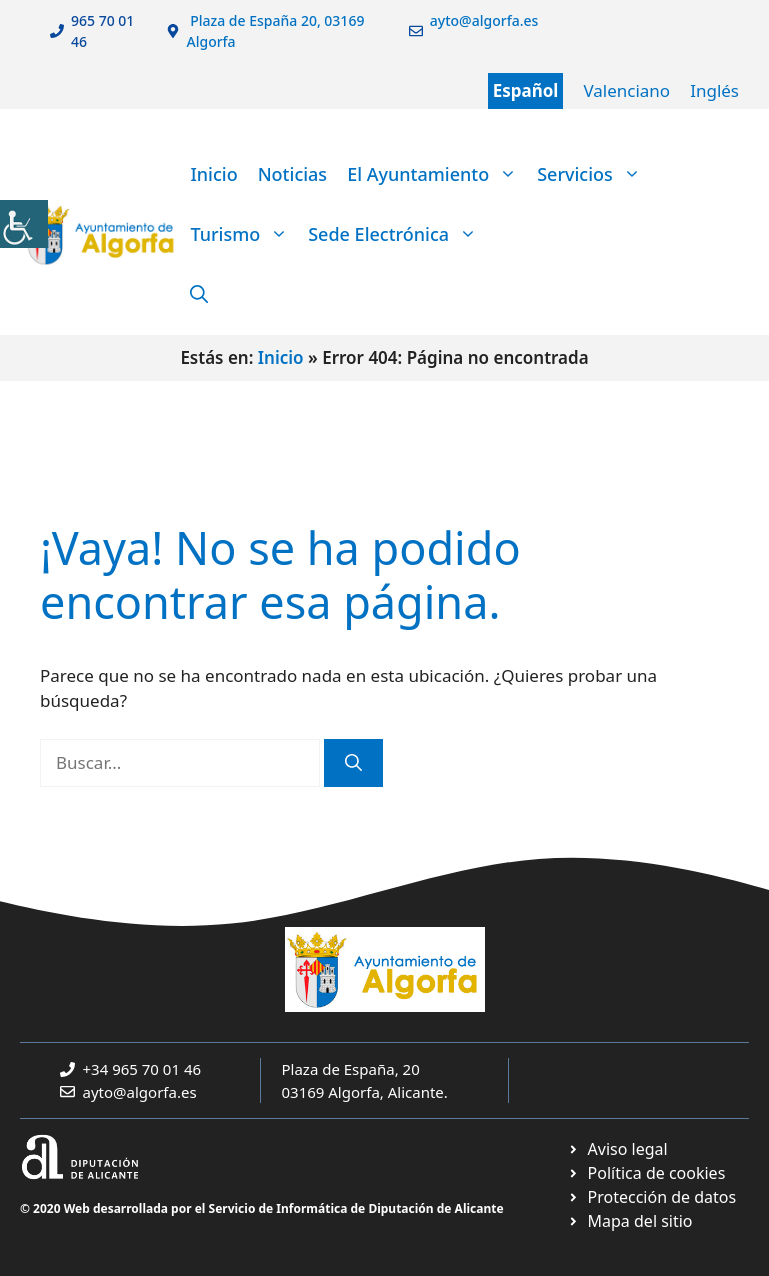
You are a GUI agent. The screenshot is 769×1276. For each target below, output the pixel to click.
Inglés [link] (714, 90)
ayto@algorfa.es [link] (140, 1092)
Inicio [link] (213, 174)
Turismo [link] (244, 234)
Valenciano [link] (626, 90)
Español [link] (526, 90)
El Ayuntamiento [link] (437, 174)
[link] (24, 224)
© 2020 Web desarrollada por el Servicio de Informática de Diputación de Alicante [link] (262, 1208)
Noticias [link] (292, 174)
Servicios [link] (594, 174)
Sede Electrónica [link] (397, 234)
